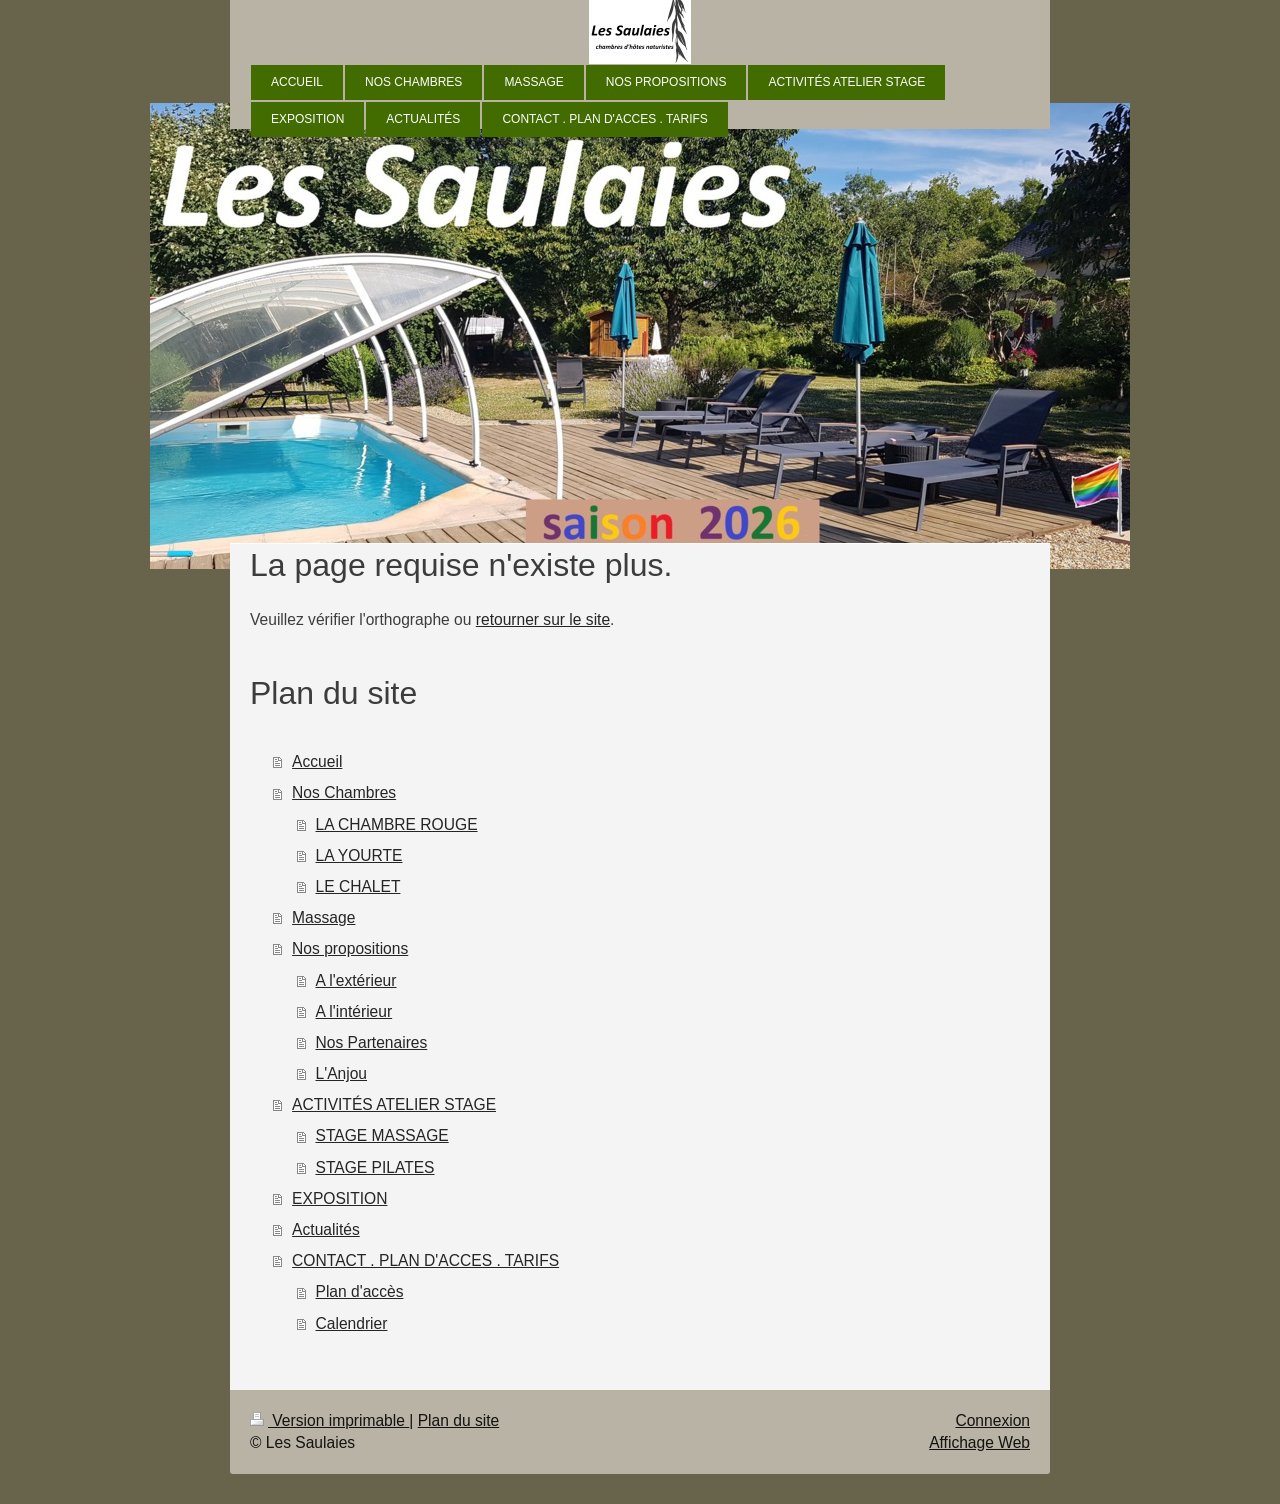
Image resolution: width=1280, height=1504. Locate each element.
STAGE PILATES (375, 1167)
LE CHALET (358, 886)
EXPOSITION (339, 1198)
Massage (323, 917)
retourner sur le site (543, 619)
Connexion (992, 1420)
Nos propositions (350, 948)
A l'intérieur (354, 1011)
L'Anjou (342, 1073)
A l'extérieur (356, 980)
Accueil (317, 761)
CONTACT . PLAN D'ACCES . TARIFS (425, 1260)
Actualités (326, 1229)
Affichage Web (979, 1442)
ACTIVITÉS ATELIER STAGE (394, 1104)
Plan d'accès (360, 1291)
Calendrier (352, 1323)
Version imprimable (329, 1420)
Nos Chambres (344, 792)
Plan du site (459, 1420)
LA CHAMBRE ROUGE (397, 824)
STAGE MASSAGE (382, 1135)
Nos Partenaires (372, 1042)
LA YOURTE (359, 855)
